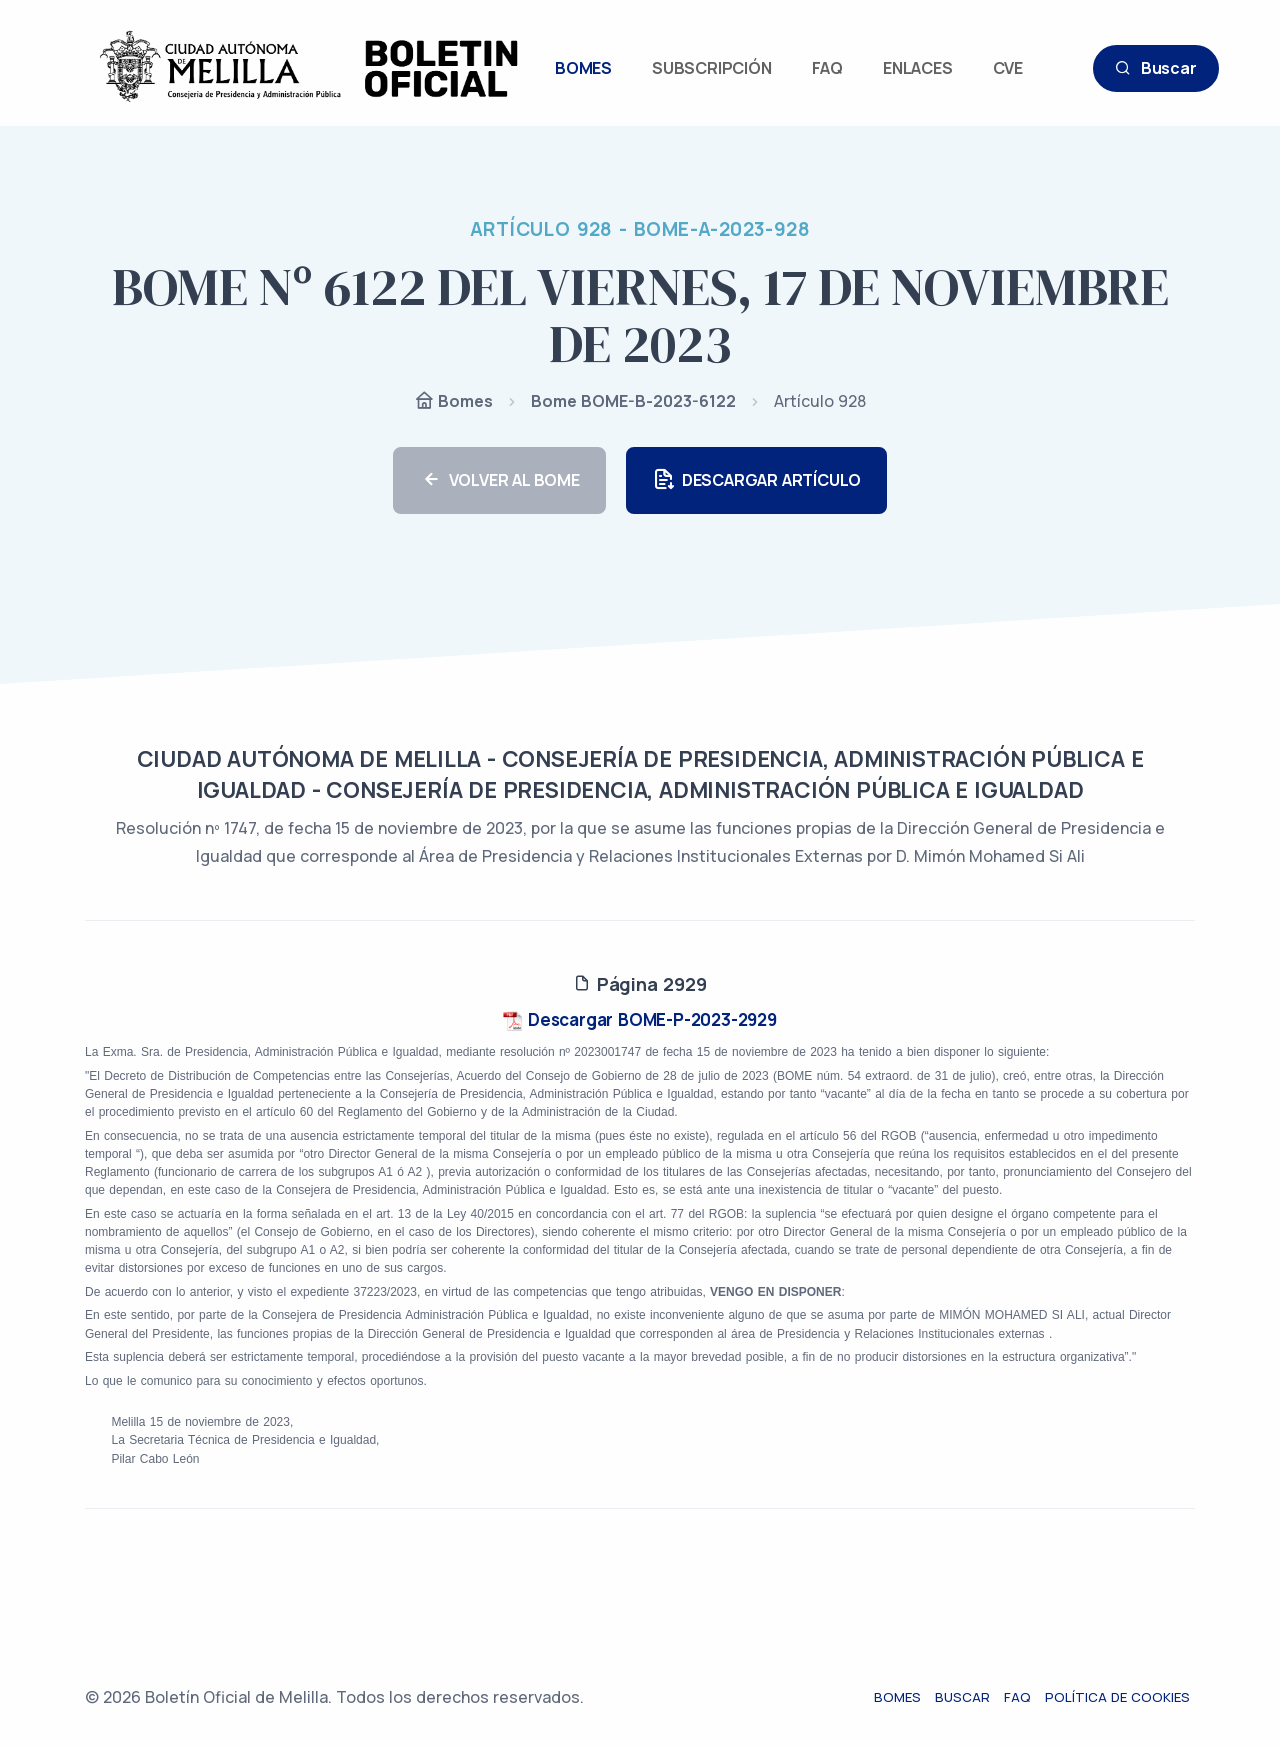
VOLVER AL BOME (499, 480)
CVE (1008, 68)
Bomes (453, 402)
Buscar (1156, 68)
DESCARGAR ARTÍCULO (756, 480)
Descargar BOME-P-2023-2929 (640, 1019)
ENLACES (918, 68)
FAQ (827, 68)
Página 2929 (639, 984)
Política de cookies (1122, 1697)
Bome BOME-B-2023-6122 (633, 401)
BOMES (583, 68)
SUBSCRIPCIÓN (712, 68)
